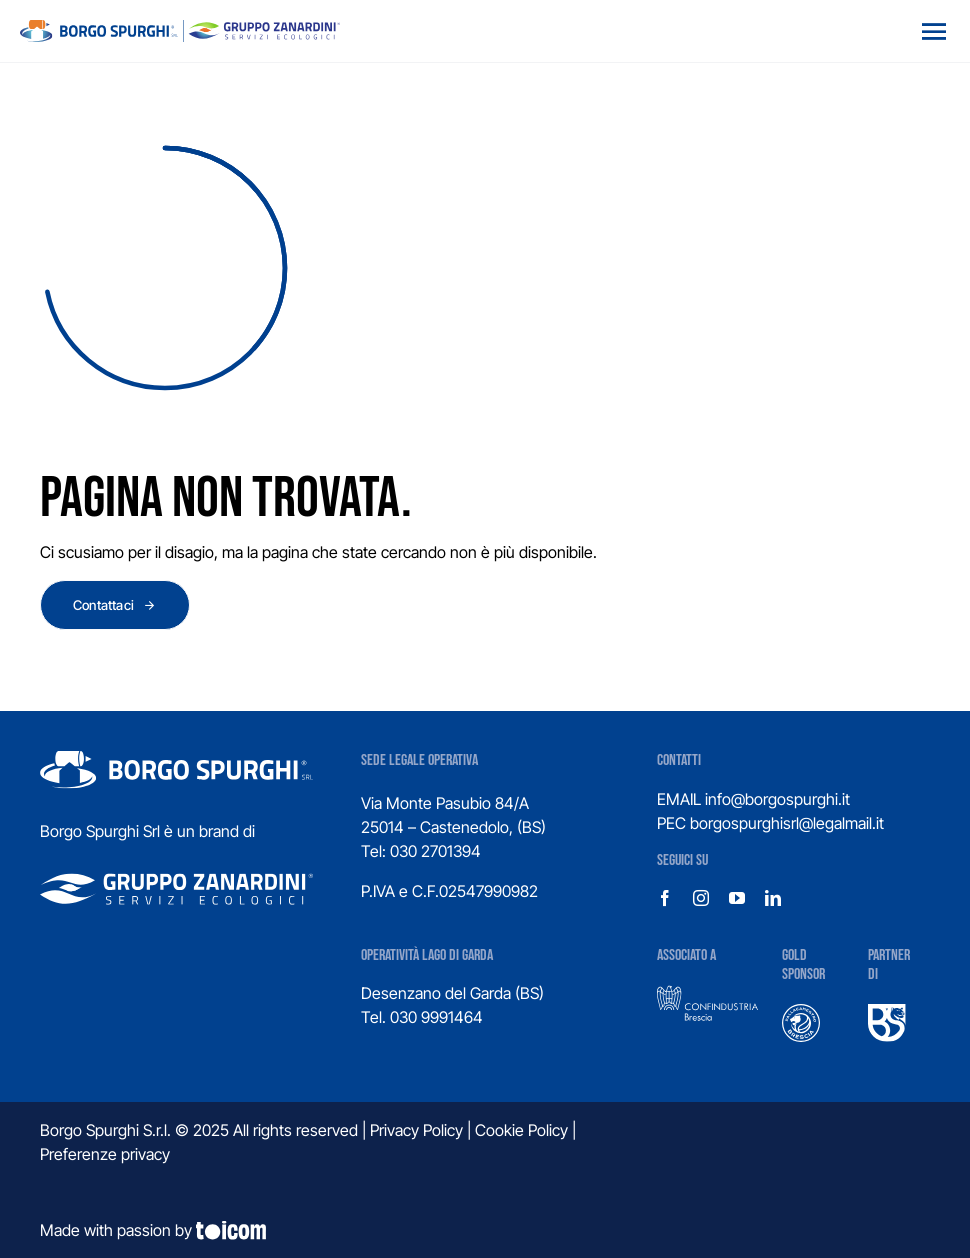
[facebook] (665, 898)
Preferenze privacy (105, 1154)
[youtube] (737, 898)
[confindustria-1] (707, 993)
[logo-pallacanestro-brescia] (801, 1012)
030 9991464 (436, 1017)
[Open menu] (934, 31)
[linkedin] (773, 898)
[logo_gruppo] (180, 28)
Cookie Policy (521, 1130)
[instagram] (701, 898)
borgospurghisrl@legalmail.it (787, 823)
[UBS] (887, 1012)
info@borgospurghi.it (777, 799)
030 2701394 (435, 851)
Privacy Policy (416, 1130)
